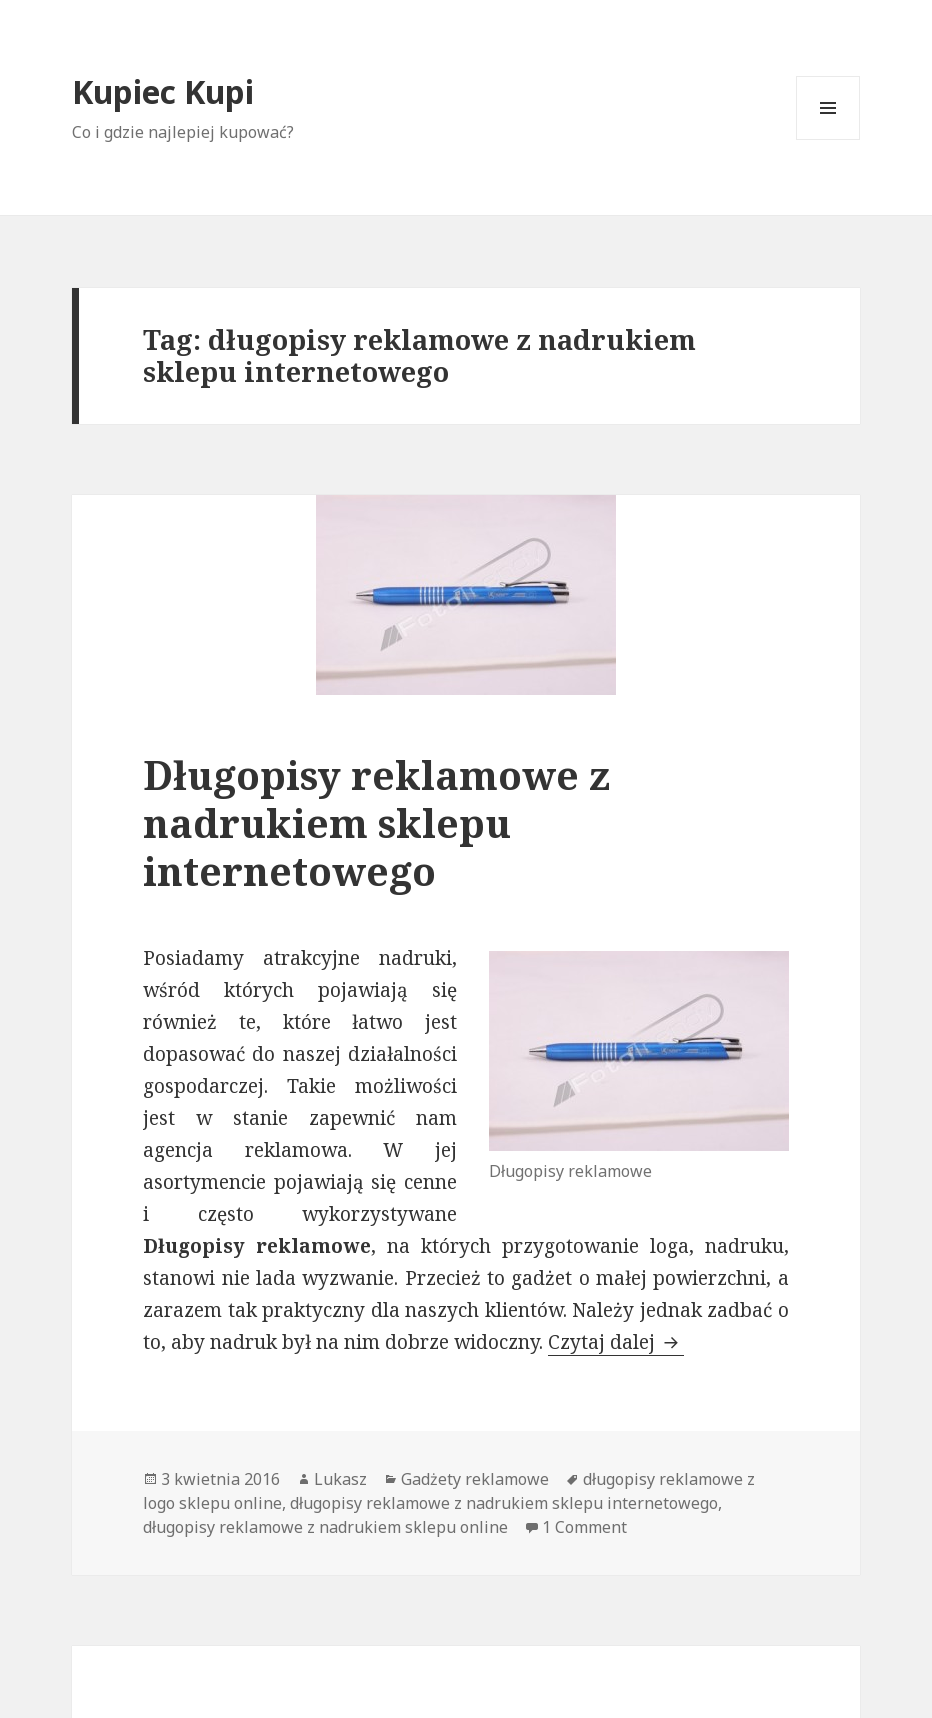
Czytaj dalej (616, 1342)
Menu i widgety (828, 139)
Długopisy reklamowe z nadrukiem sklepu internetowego (376, 822)
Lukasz (340, 1479)
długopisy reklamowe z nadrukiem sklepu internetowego (504, 1503)
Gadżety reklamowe (475, 1479)
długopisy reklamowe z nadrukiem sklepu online (325, 1527)
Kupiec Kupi (163, 91)
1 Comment (584, 1527)
